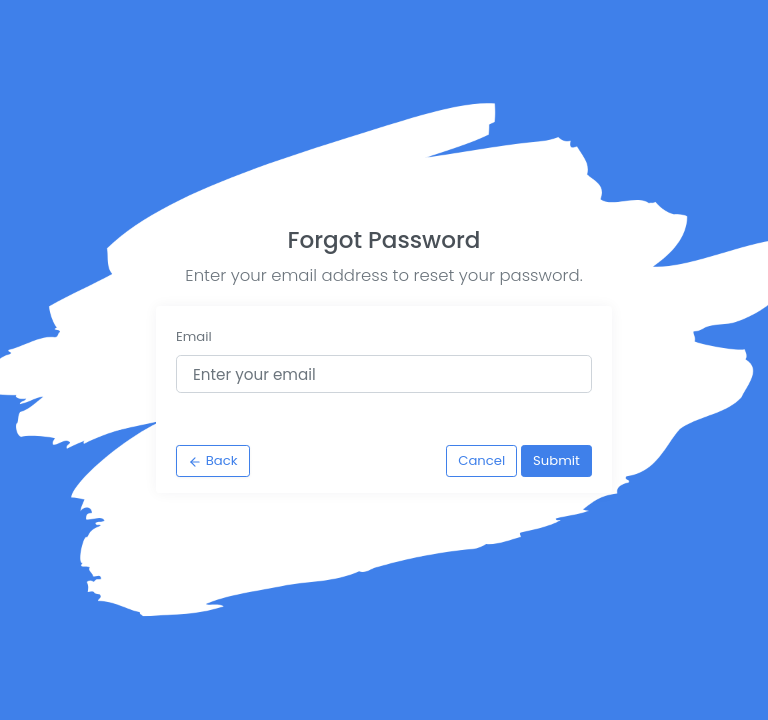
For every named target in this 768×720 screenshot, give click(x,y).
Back (212, 460)
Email (194, 336)
